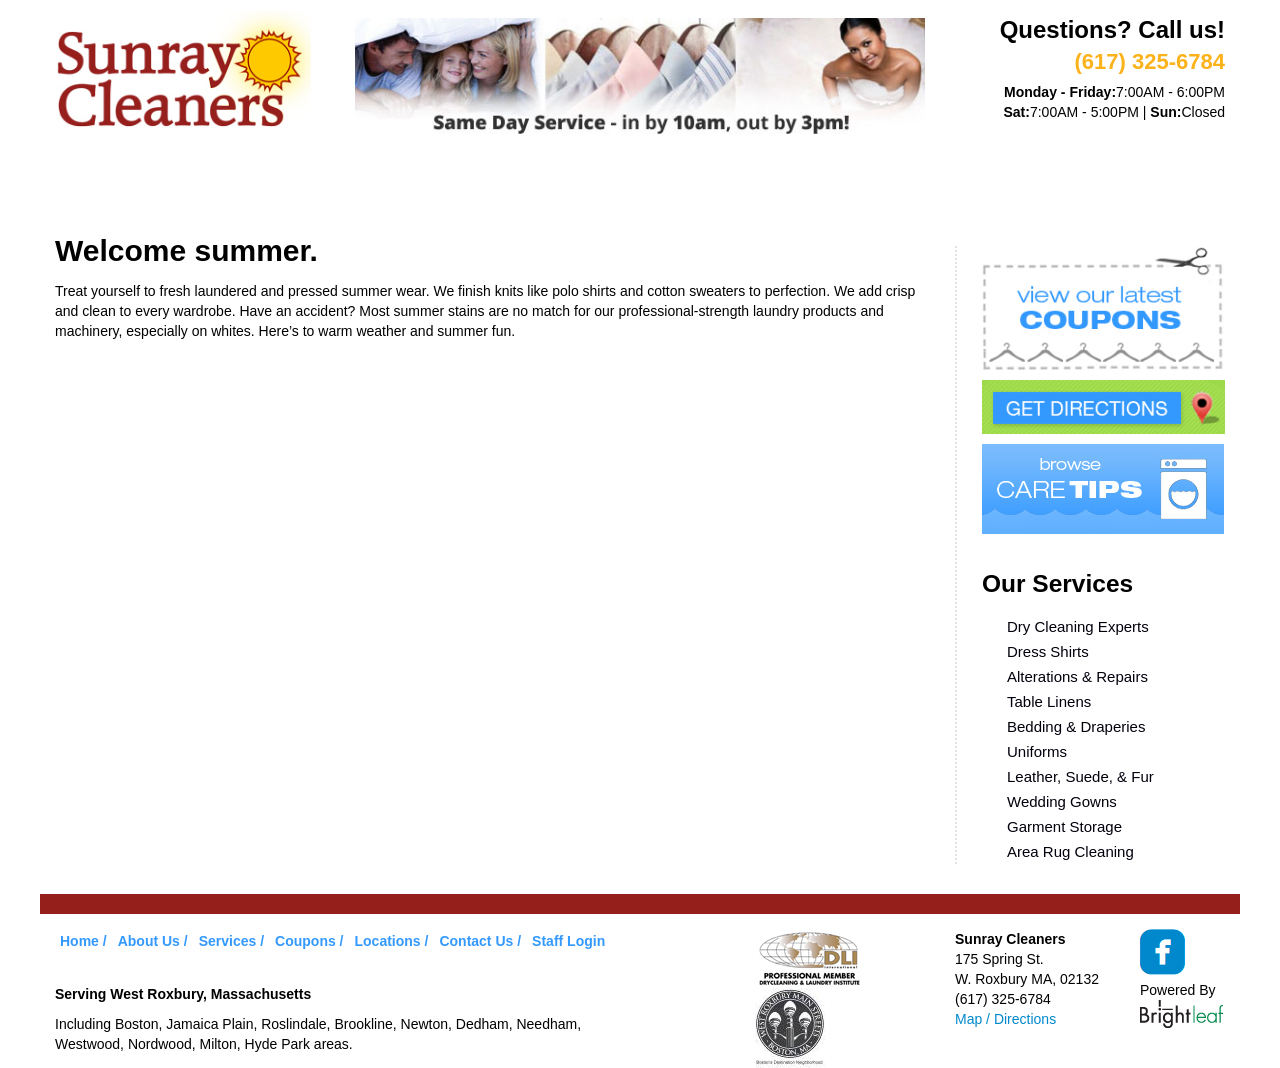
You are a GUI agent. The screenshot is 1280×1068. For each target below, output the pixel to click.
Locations (774, 188)
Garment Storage (1064, 826)
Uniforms (1037, 751)
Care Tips (656, 188)
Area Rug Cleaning (1070, 851)
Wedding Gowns (1062, 801)
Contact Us (476, 941)
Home (96, 188)
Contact (888, 188)
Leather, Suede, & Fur (1080, 776)
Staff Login (568, 941)
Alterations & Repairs (1077, 676)
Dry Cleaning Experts (1078, 626)
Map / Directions (1005, 1019)
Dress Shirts (1048, 651)
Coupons (543, 188)
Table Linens (1049, 701)
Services (305, 188)
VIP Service (424, 188)
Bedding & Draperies (1076, 726)
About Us (193, 188)
